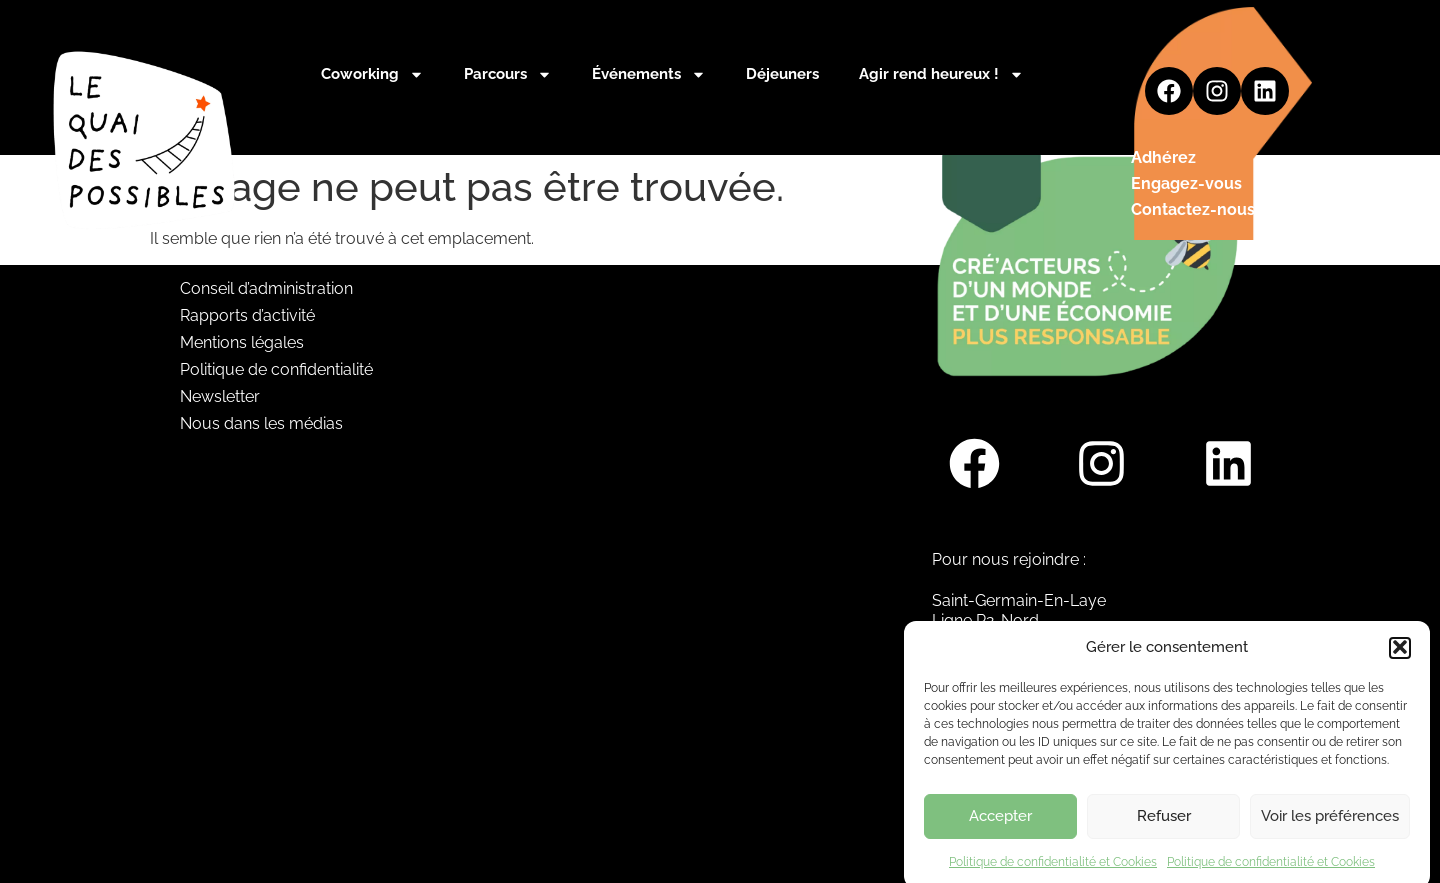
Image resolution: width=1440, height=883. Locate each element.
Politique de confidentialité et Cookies (1053, 872)
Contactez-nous (1193, 209)
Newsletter (220, 396)
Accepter (1000, 827)
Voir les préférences (1330, 827)
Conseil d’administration (266, 288)
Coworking (372, 74)
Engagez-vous (1186, 183)
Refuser (1164, 827)
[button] (1400, 658)
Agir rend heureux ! (941, 74)
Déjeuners (782, 74)
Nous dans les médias (261, 423)
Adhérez (1163, 157)
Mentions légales (242, 342)
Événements (649, 74)
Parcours (508, 74)
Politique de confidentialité (276, 369)
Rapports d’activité (247, 315)
